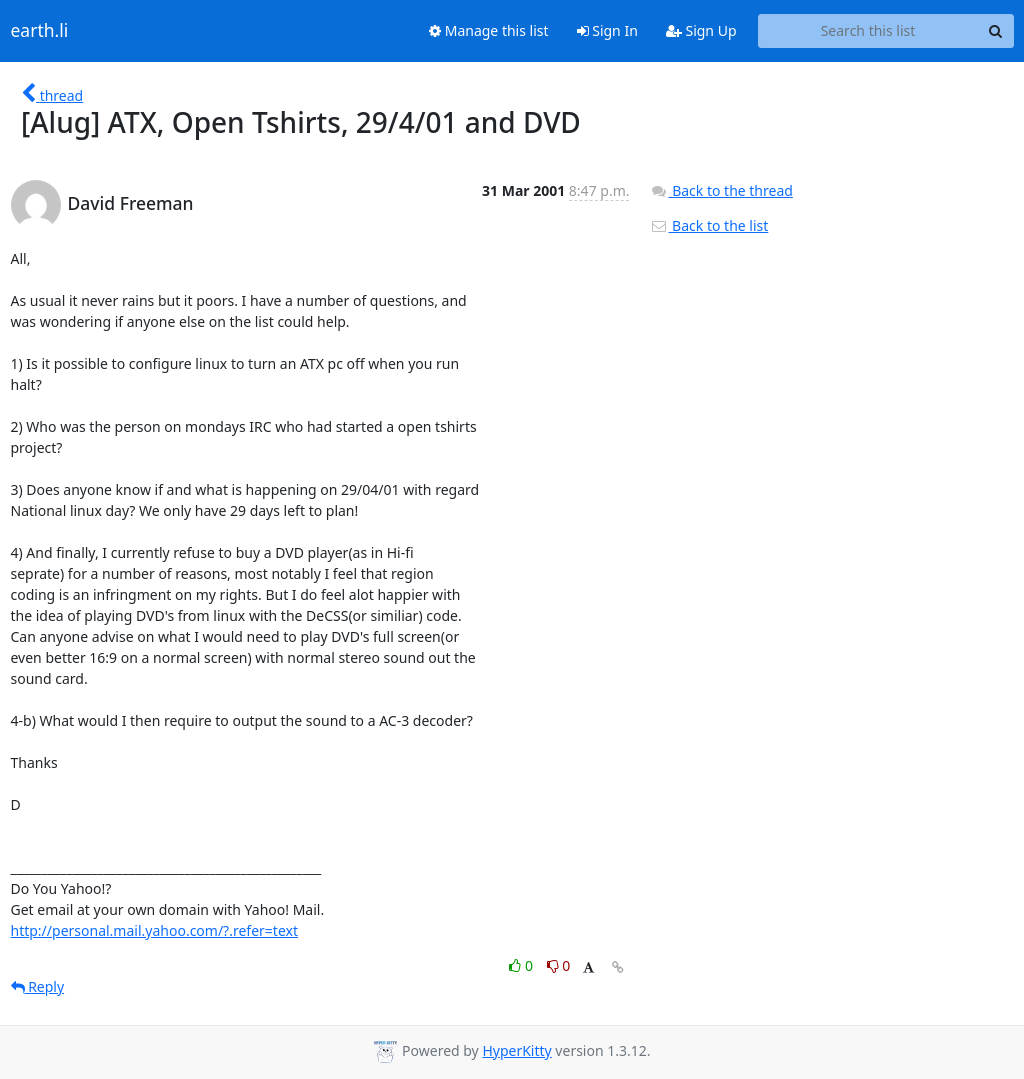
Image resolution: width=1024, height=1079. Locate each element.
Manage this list (489, 30)
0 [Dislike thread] (559, 965)
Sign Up (701, 30)
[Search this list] (868, 31)
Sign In (607, 30)
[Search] (996, 31)
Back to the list (709, 225)
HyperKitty (516, 1050)
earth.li (40, 31)
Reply (38, 986)
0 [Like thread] (522, 965)
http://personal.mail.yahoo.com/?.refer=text (154, 930)
